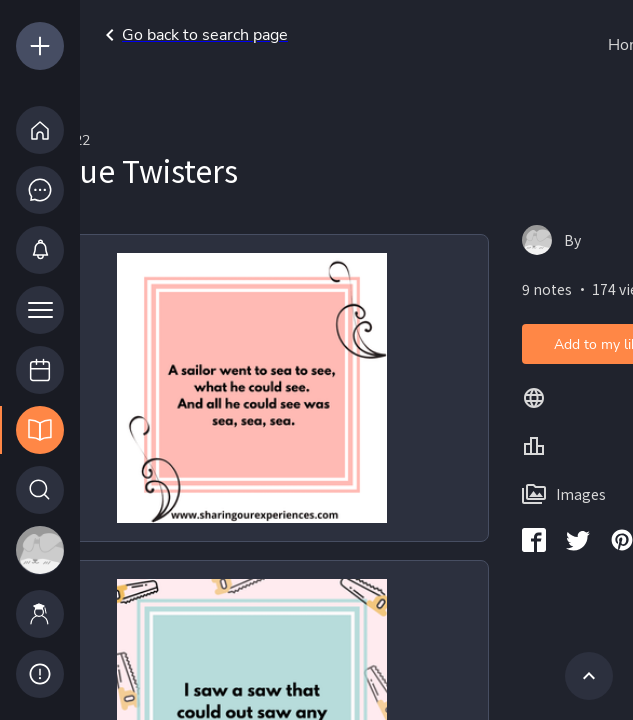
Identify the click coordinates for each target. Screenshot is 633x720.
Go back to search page (193, 35)
